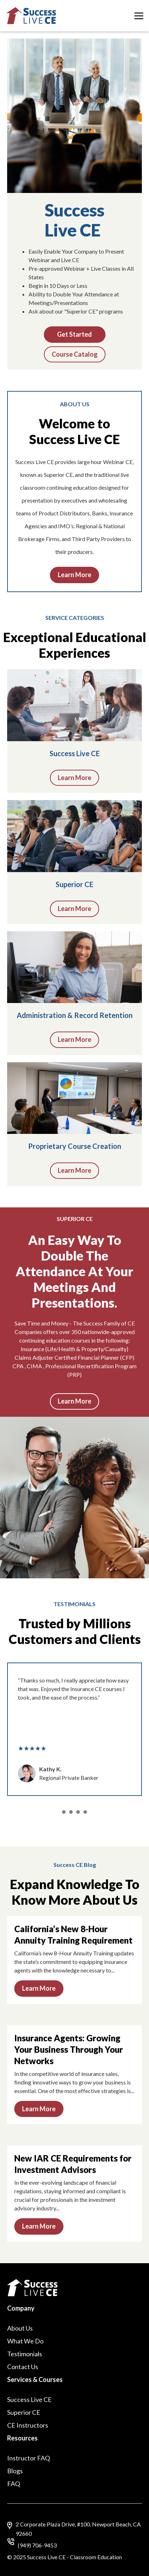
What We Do (25, 2341)
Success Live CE (29, 2399)
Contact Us (22, 2367)
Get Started (74, 334)
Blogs (15, 2471)
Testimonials (24, 2354)
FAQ (13, 2484)
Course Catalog (75, 354)
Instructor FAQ (28, 2458)
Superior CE (23, 2412)
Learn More (74, 575)
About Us (20, 2328)
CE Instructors (27, 2425)
